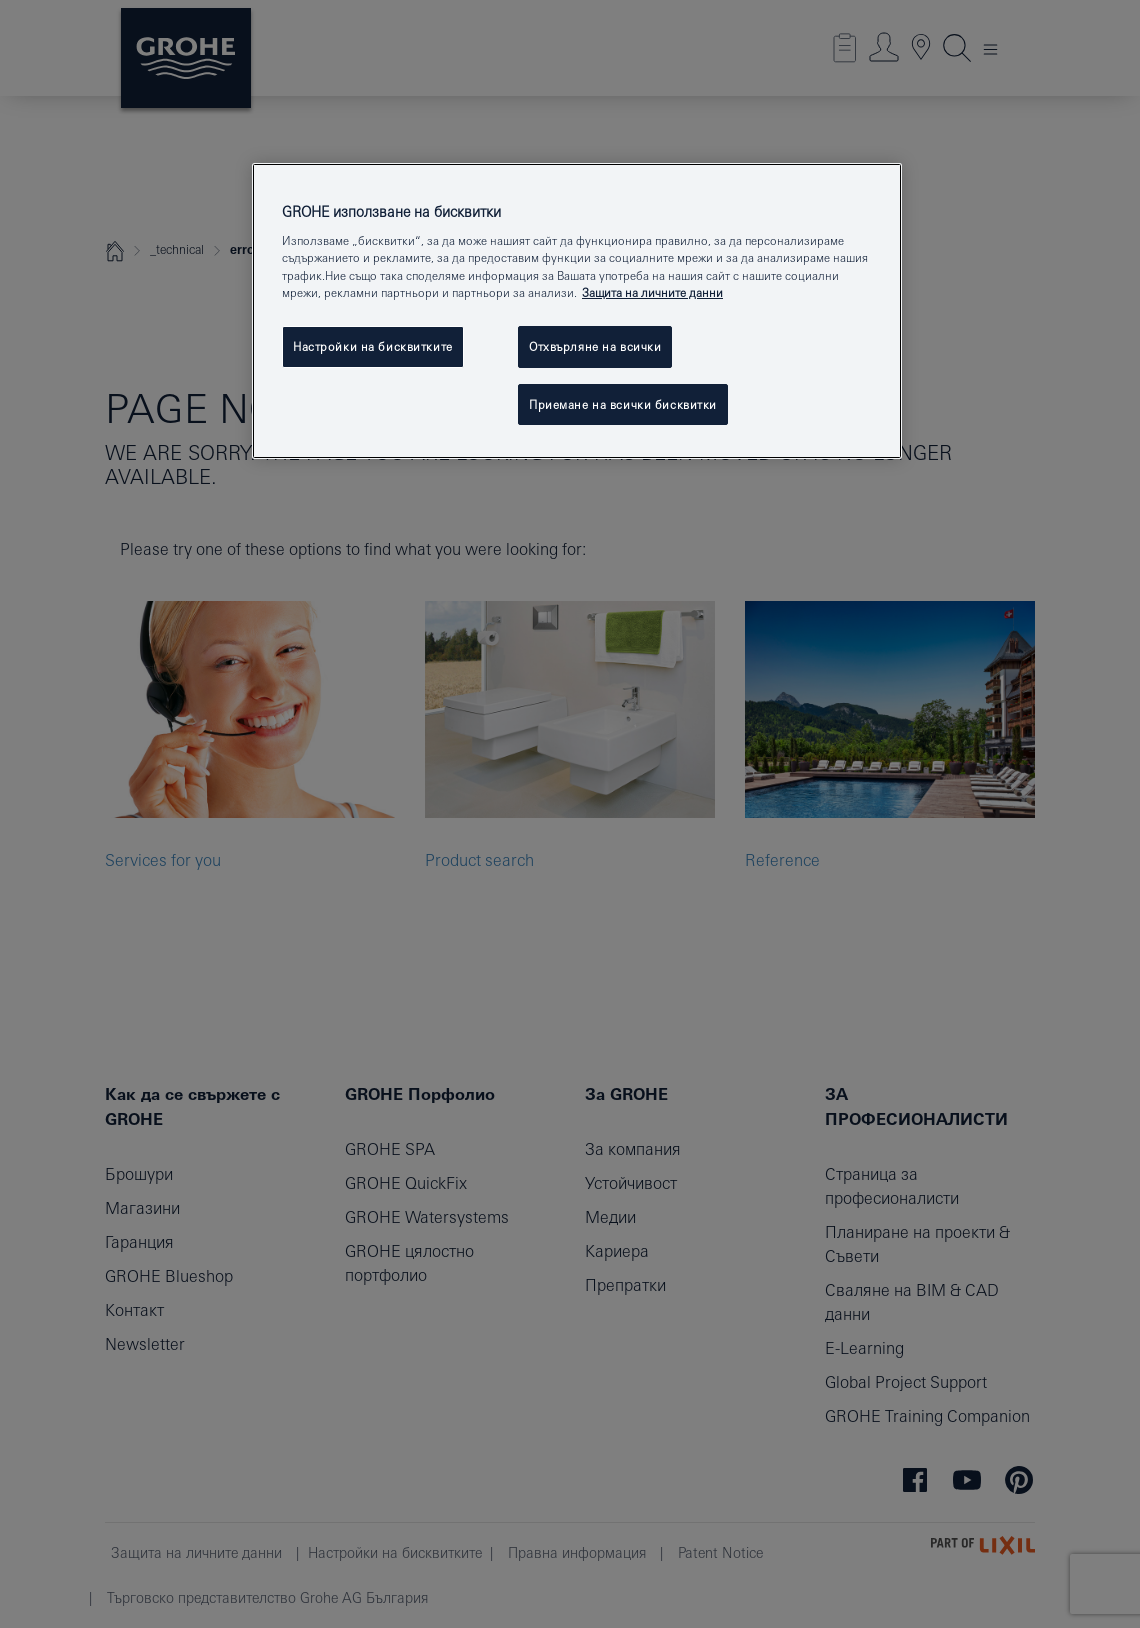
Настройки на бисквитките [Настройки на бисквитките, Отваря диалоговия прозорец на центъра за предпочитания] (373, 346)
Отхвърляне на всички (595, 346)
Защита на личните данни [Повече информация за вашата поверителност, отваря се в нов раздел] (652, 292)
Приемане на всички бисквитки (623, 404)
